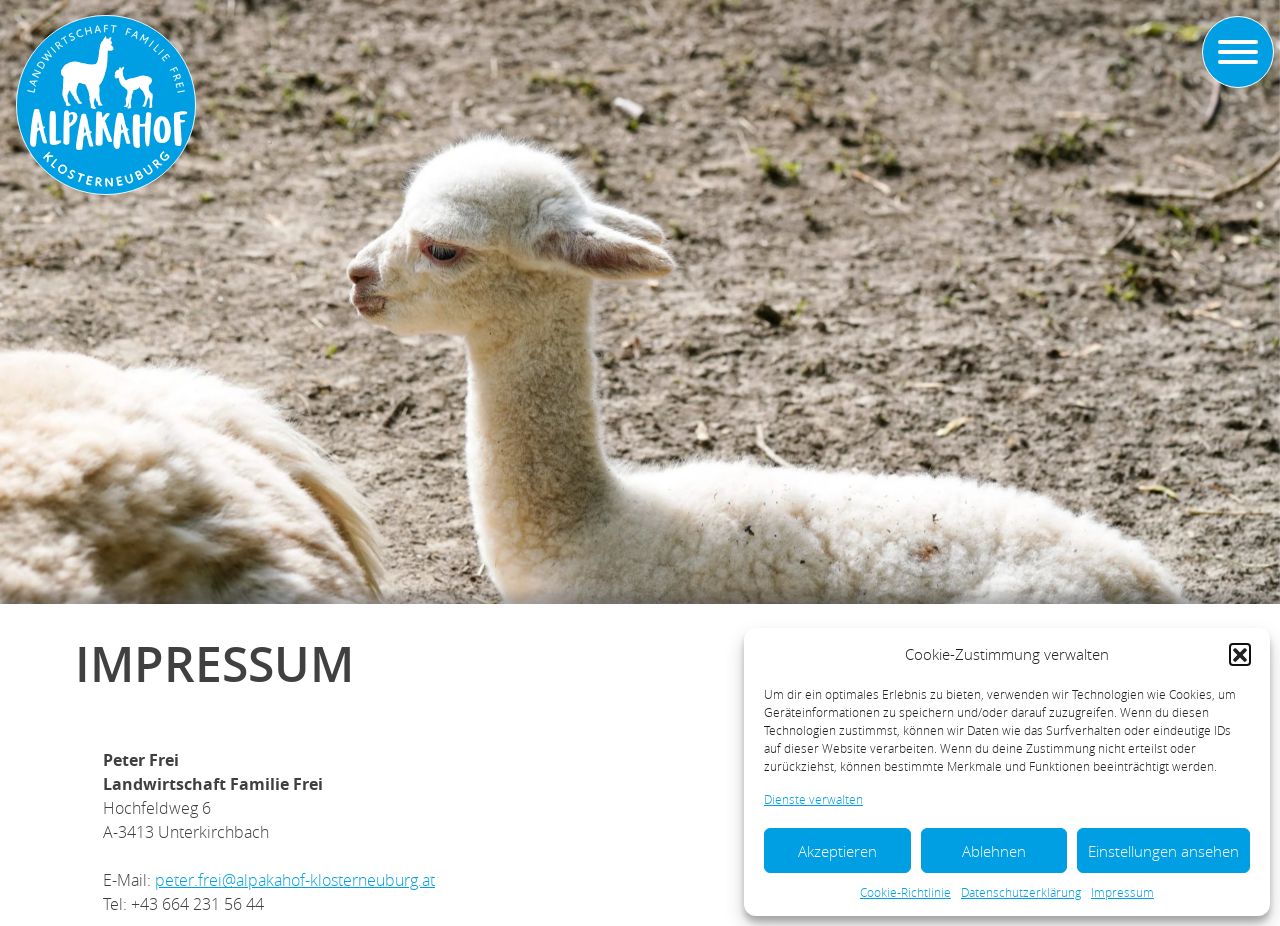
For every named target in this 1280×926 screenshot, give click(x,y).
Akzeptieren (837, 851)
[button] (1240, 654)
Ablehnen (994, 851)
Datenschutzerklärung (1021, 892)
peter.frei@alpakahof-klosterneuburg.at (295, 880)
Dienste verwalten (813, 799)
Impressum (1122, 892)
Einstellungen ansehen (1163, 851)
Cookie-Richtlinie (905, 892)
